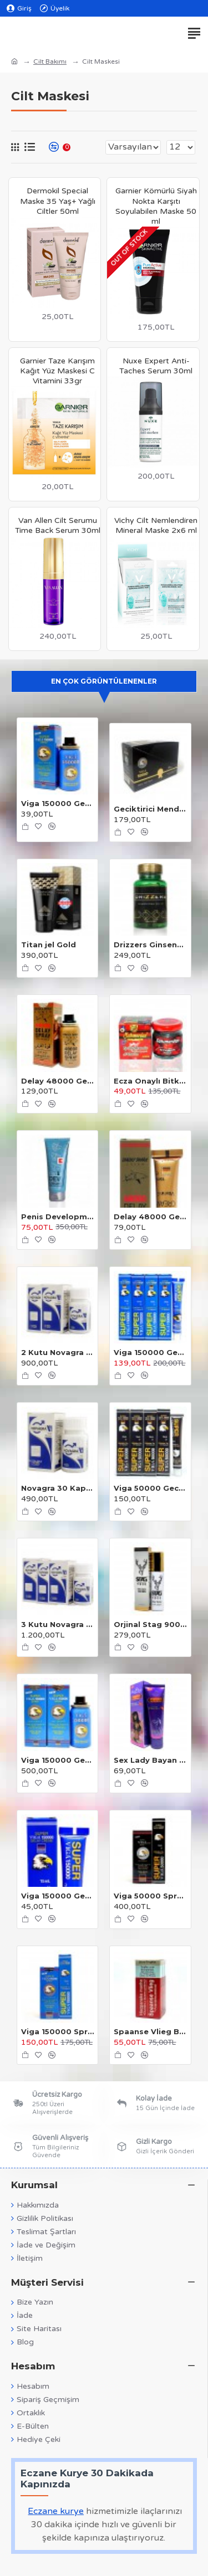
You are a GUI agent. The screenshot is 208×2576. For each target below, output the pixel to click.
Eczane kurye (56, 2511)
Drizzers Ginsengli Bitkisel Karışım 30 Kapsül (150, 944)
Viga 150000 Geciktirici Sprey (57, 803)
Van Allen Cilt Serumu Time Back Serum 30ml (57, 525)
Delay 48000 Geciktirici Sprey (57, 1080)
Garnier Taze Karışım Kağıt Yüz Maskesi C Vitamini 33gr (57, 371)
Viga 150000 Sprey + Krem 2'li (57, 2031)
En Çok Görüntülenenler (104, 681)
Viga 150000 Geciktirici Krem (57, 1895)
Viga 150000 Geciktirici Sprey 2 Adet (57, 1760)
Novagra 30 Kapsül (57, 1488)
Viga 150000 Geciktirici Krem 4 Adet (150, 1352)
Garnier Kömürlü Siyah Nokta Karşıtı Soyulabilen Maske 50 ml (156, 206)
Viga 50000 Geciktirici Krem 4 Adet (150, 1488)
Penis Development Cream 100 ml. (57, 1216)
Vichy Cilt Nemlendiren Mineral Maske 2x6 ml (155, 525)
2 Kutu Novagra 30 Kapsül (57, 1352)
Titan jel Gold (48, 944)
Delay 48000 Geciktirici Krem (150, 1216)
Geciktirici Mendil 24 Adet (150, 808)
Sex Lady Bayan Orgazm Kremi (150, 1760)
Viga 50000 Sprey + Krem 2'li (150, 1895)
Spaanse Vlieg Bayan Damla (150, 2031)
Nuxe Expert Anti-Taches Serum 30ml (155, 366)
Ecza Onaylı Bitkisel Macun (150, 1080)
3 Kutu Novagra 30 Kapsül (57, 1624)
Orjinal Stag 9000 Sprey (150, 1624)
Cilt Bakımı (50, 61)
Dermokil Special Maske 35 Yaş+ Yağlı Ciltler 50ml (57, 200)
